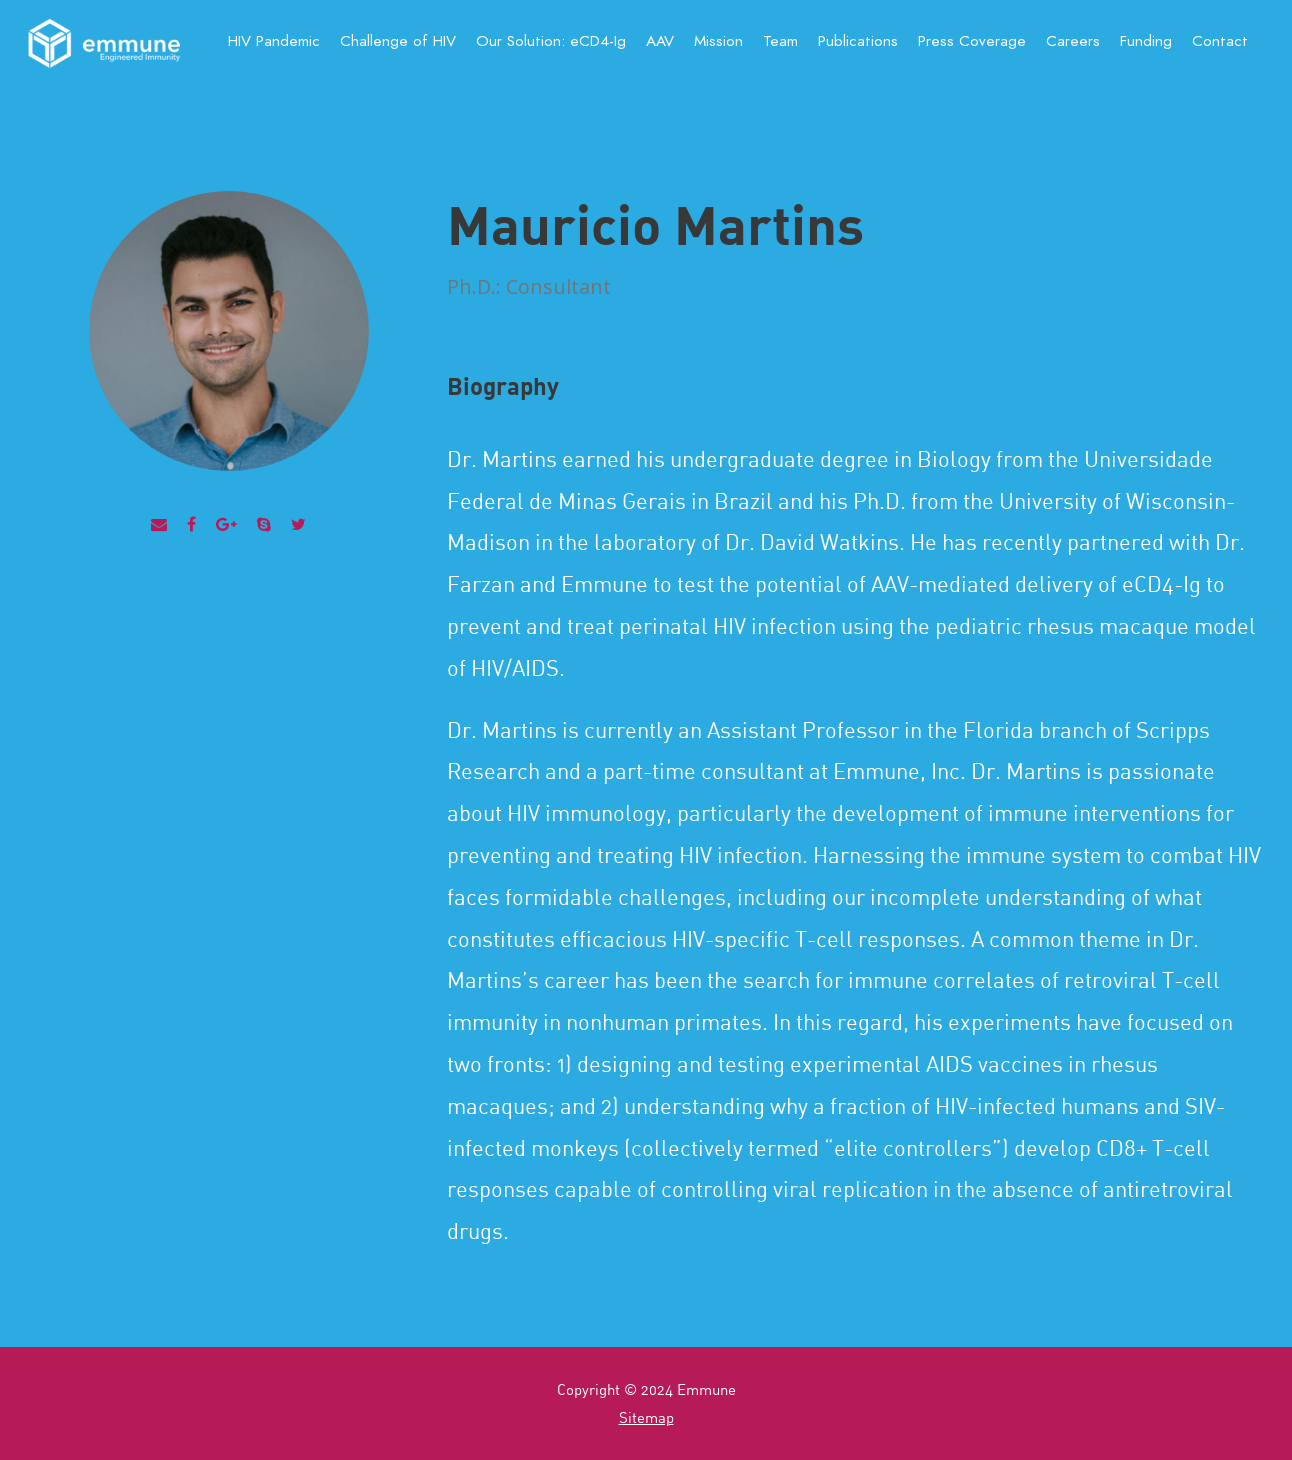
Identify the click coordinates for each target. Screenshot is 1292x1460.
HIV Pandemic (274, 40)
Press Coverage (972, 40)
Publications (858, 40)
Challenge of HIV (398, 40)
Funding (1146, 40)
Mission (718, 40)
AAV (660, 40)
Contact (1220, 40)
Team (780, 40)
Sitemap (646, 1417)
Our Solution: (551, 40)
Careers (1073, 40)
